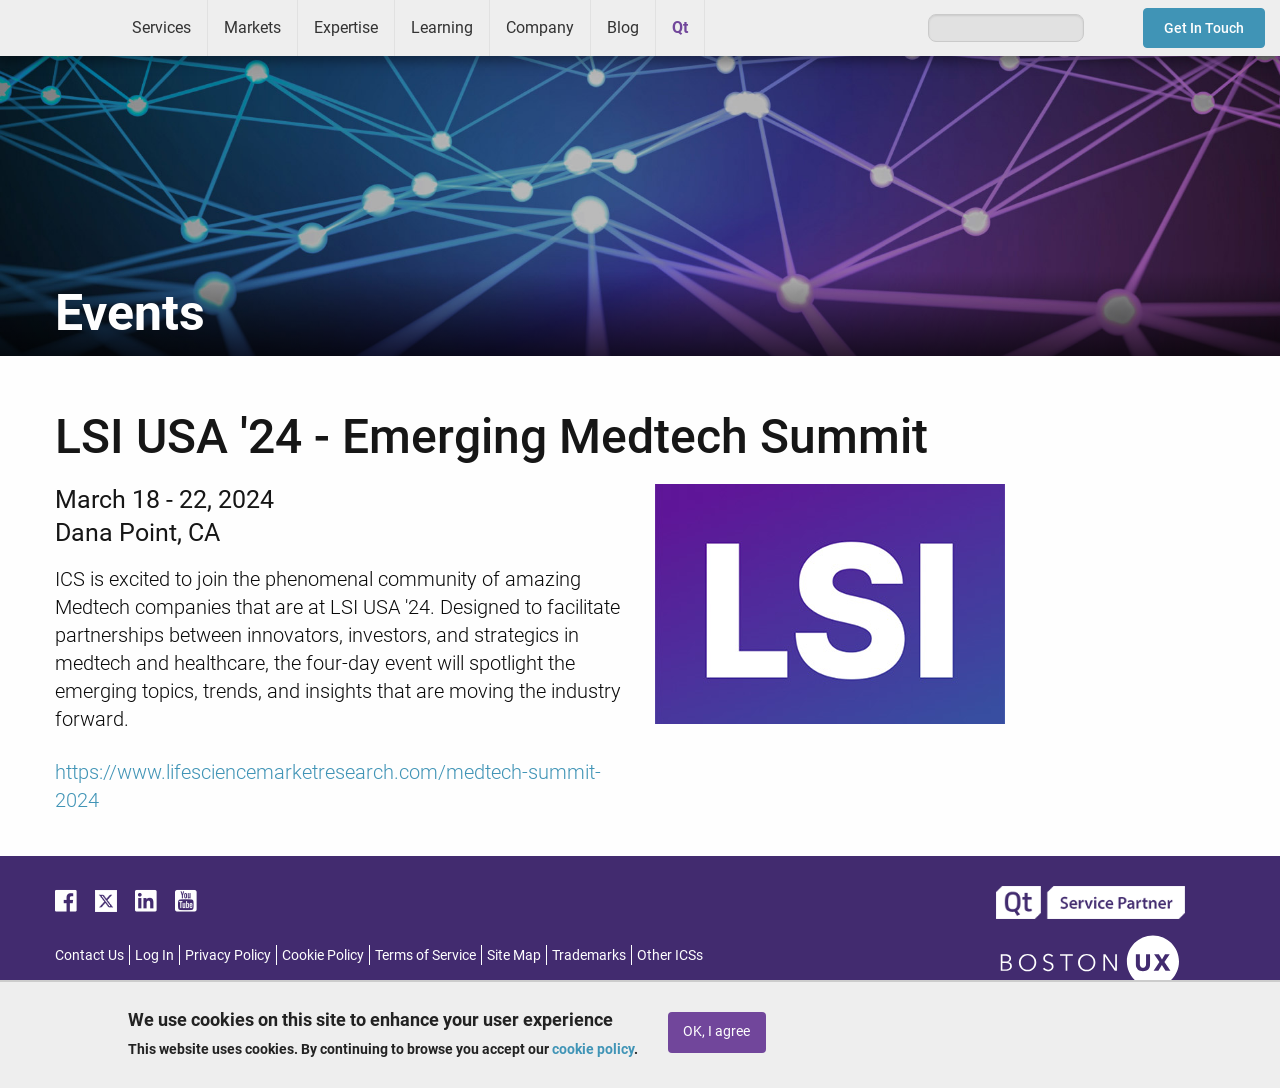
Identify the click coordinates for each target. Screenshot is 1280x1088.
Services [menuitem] (161, 27)
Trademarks (589, 955)
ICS (58, 28)
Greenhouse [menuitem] (734, 27)
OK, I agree (716, 1031)
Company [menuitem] (540, 27)
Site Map (514, 955)
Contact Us (89, 955)
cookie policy (593, 1049)
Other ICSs (670, 955)
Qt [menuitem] (680, 27)
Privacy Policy (228, 955)
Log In (154, 955)
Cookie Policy (323, 955)
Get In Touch (1204, 28)
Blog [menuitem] (623, 27)
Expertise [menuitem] (346, 27)
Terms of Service (425, 955)
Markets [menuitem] (252, 27)
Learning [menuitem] (442, 27)
